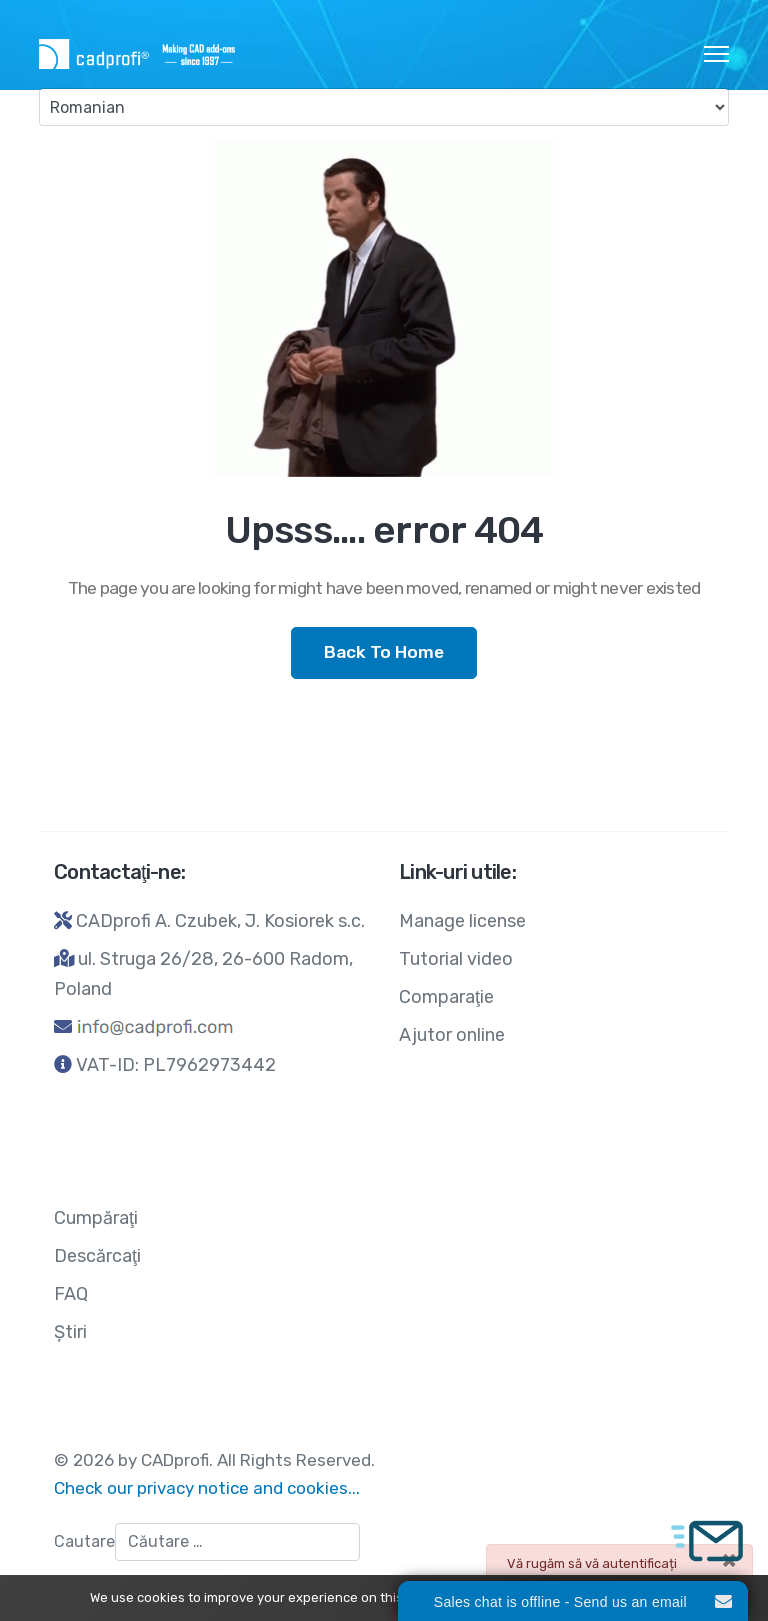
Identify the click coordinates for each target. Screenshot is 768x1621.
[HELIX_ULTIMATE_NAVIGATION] (716, 54)
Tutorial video (456, 959)
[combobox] (237, 1542)
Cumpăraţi (96, 1218)
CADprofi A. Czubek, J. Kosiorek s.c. (220, 921)
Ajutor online (452, 1035)
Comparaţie (446, 997)
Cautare (84, 1541)
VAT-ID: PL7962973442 (176, 1065)
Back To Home (384, 652)
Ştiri (70, 1332)
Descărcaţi (97, 1256)
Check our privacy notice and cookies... (207, 1488)
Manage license (462, 921)
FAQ (71, 1294)
